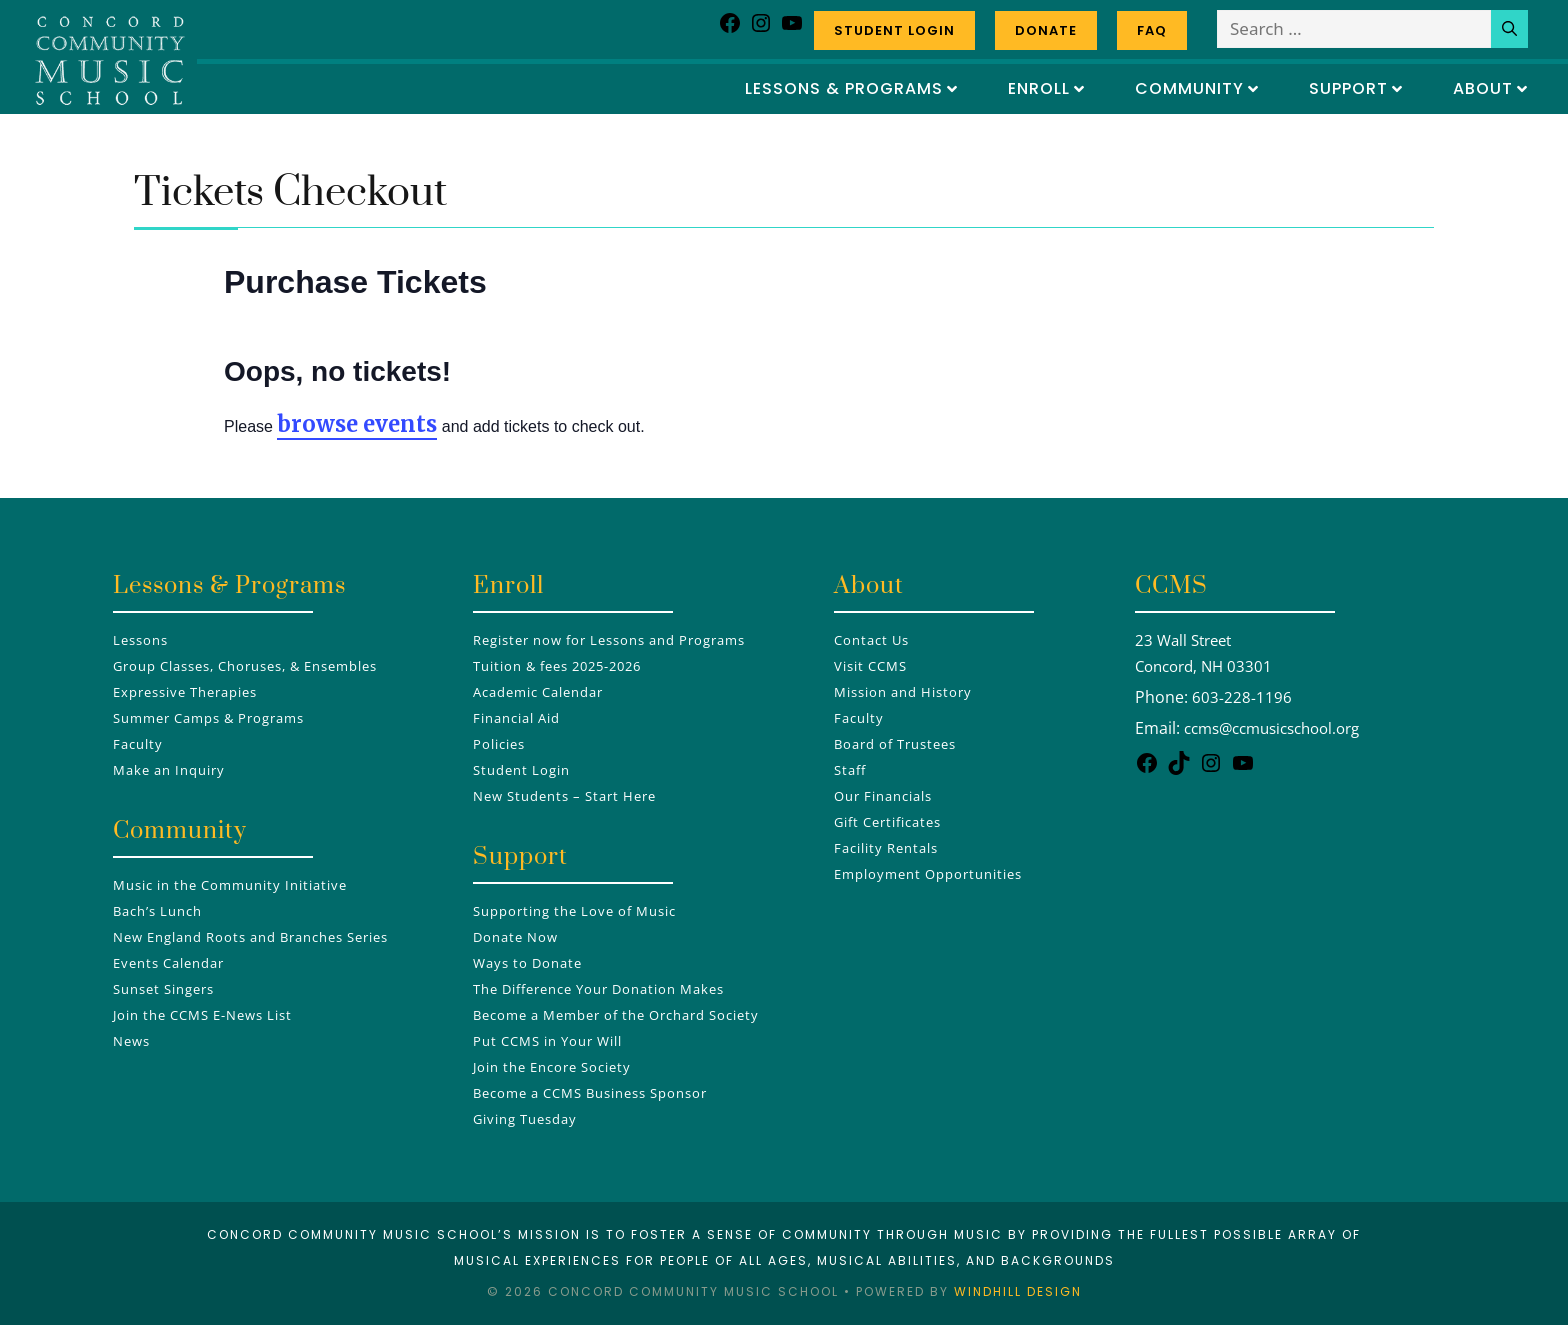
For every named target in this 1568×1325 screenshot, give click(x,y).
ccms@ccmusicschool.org (1271, 728)
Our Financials (883, 796)
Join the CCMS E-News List (202, 1015)
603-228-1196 (1242, 697)
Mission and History (903, 692)
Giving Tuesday (525, 1119)
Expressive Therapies (185, 692)
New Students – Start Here (564, 796)
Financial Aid (516, 718)
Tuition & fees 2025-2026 (557, 666)
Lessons (140, 640)
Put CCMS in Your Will (547, 1041)
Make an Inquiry (169, 770)
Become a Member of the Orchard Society (616, 1015)
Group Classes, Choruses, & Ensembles (245, 666)
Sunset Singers (163, 989)
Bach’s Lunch (157, 911)
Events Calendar (168, 963)
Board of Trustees (895, 744)
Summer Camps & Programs (208, 718)
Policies (499, 744)
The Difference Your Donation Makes (598, 989)
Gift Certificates (887, 822)
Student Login (894, 30)
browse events (357, 424)
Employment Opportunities (928, 874)
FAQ (1152, 30)
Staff (850, 770)
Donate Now (515, 937)
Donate (1046, 30)
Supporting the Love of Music (574, 911)
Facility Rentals (886, 848)
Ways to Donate (527, 963)
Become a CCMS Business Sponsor (590, 1093)
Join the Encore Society (552, 1067)
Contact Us (871, 640)
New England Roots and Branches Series (250, 937)
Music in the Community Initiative (230, 885)
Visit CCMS (870, 666)
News (131, 1041)
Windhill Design (1018, 1291)
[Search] (1509, 29)
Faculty (138, 744)
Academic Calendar (538, 692)
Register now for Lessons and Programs (609, 640)
